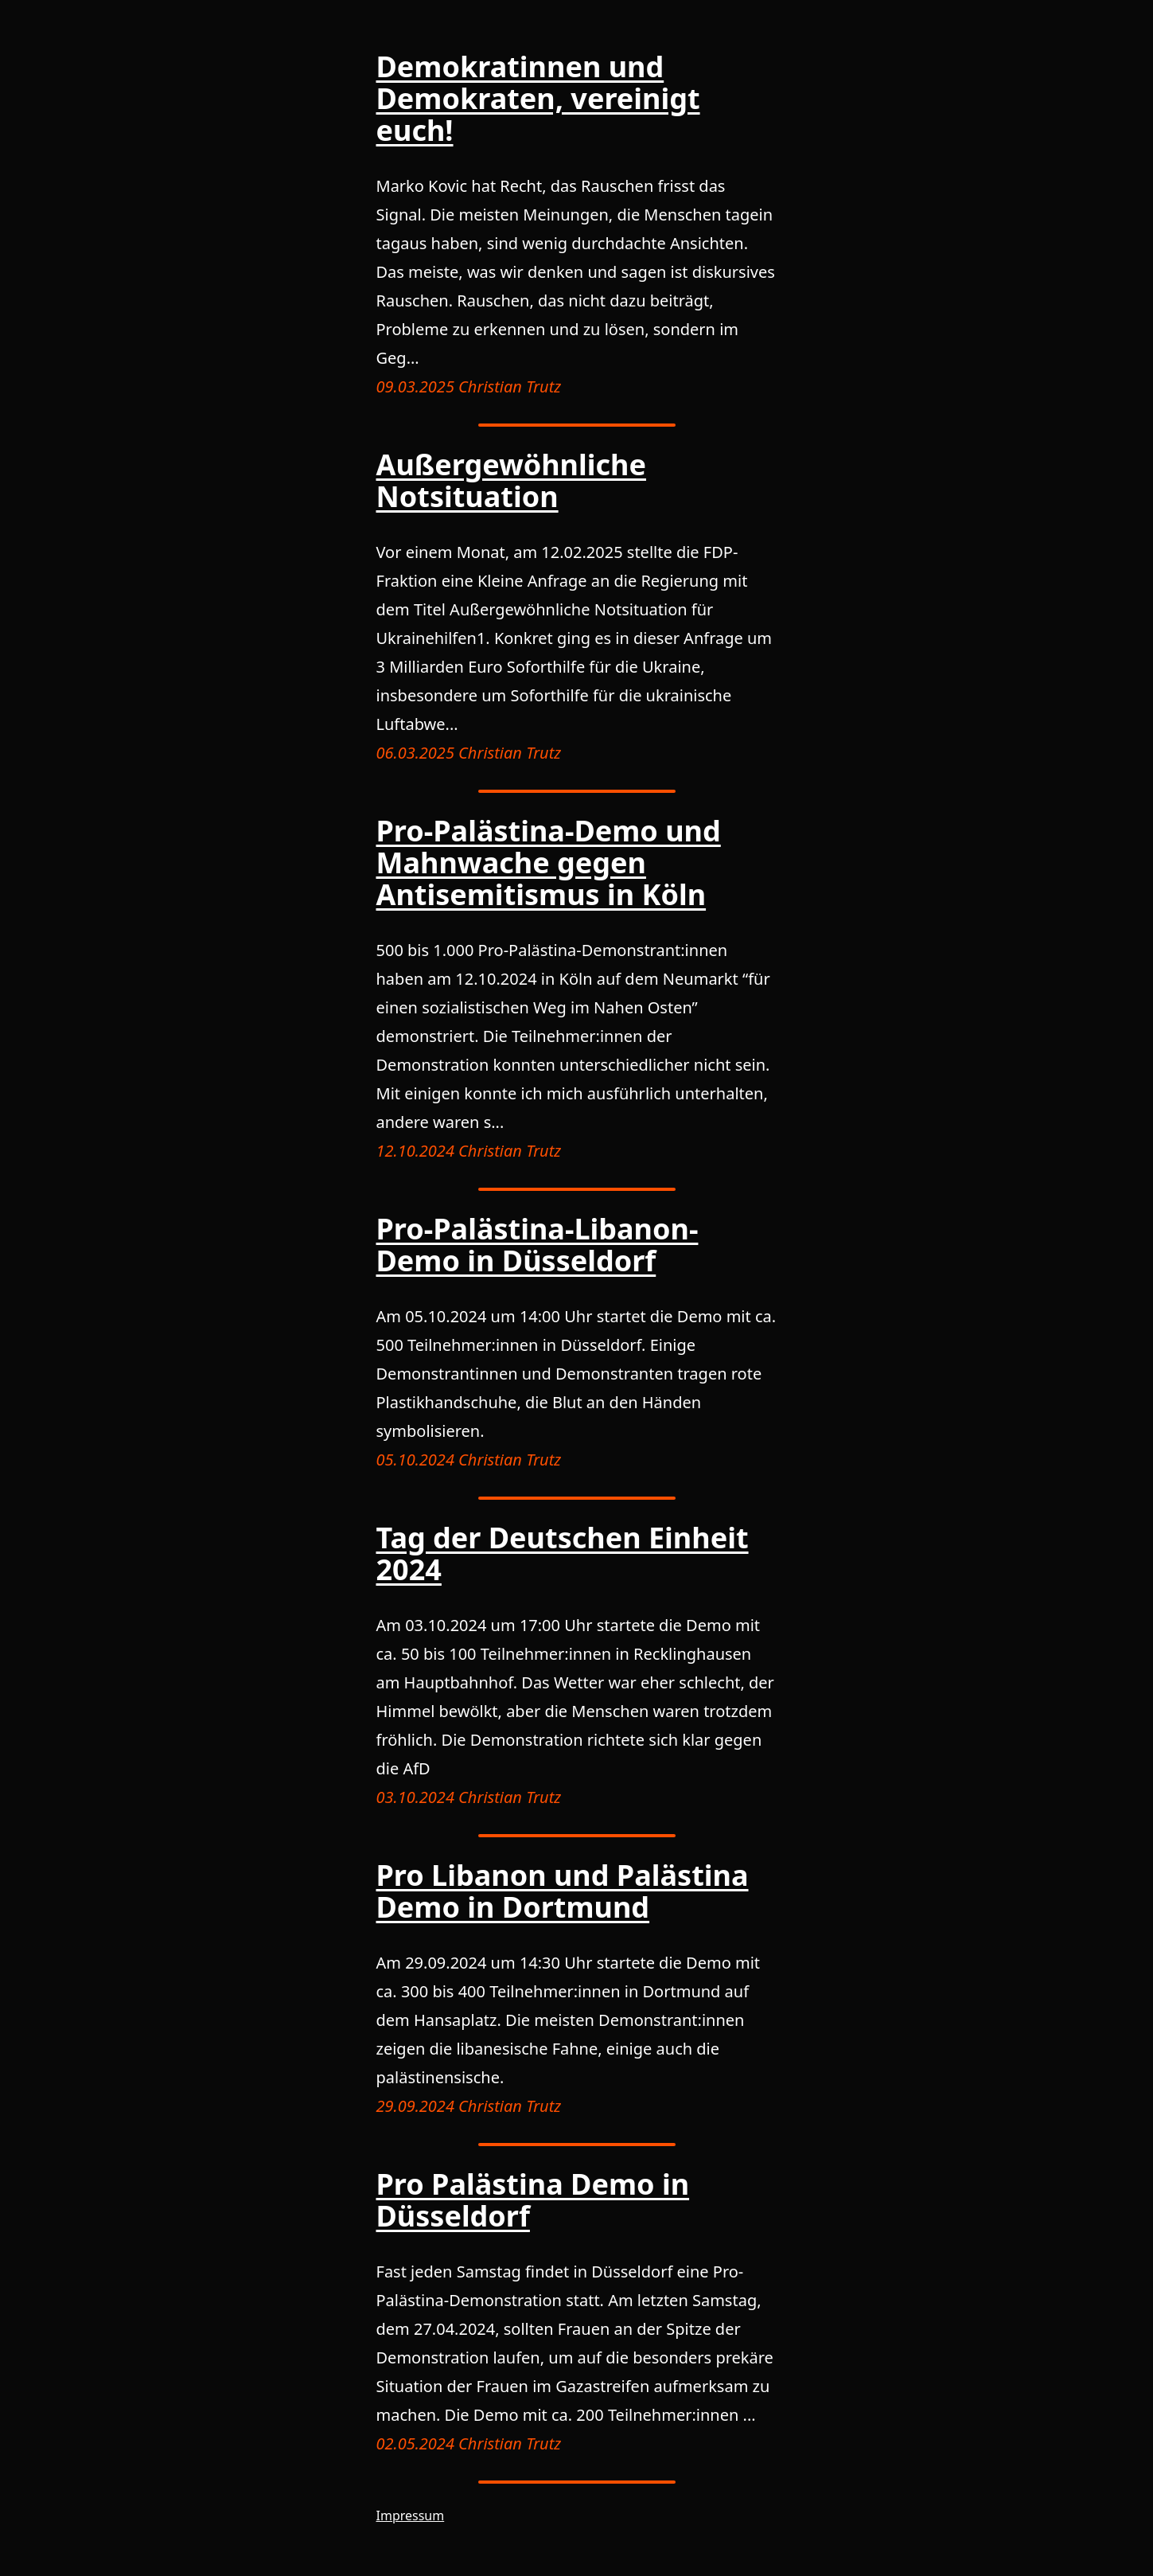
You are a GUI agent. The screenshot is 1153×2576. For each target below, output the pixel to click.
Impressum (410, 2515)
